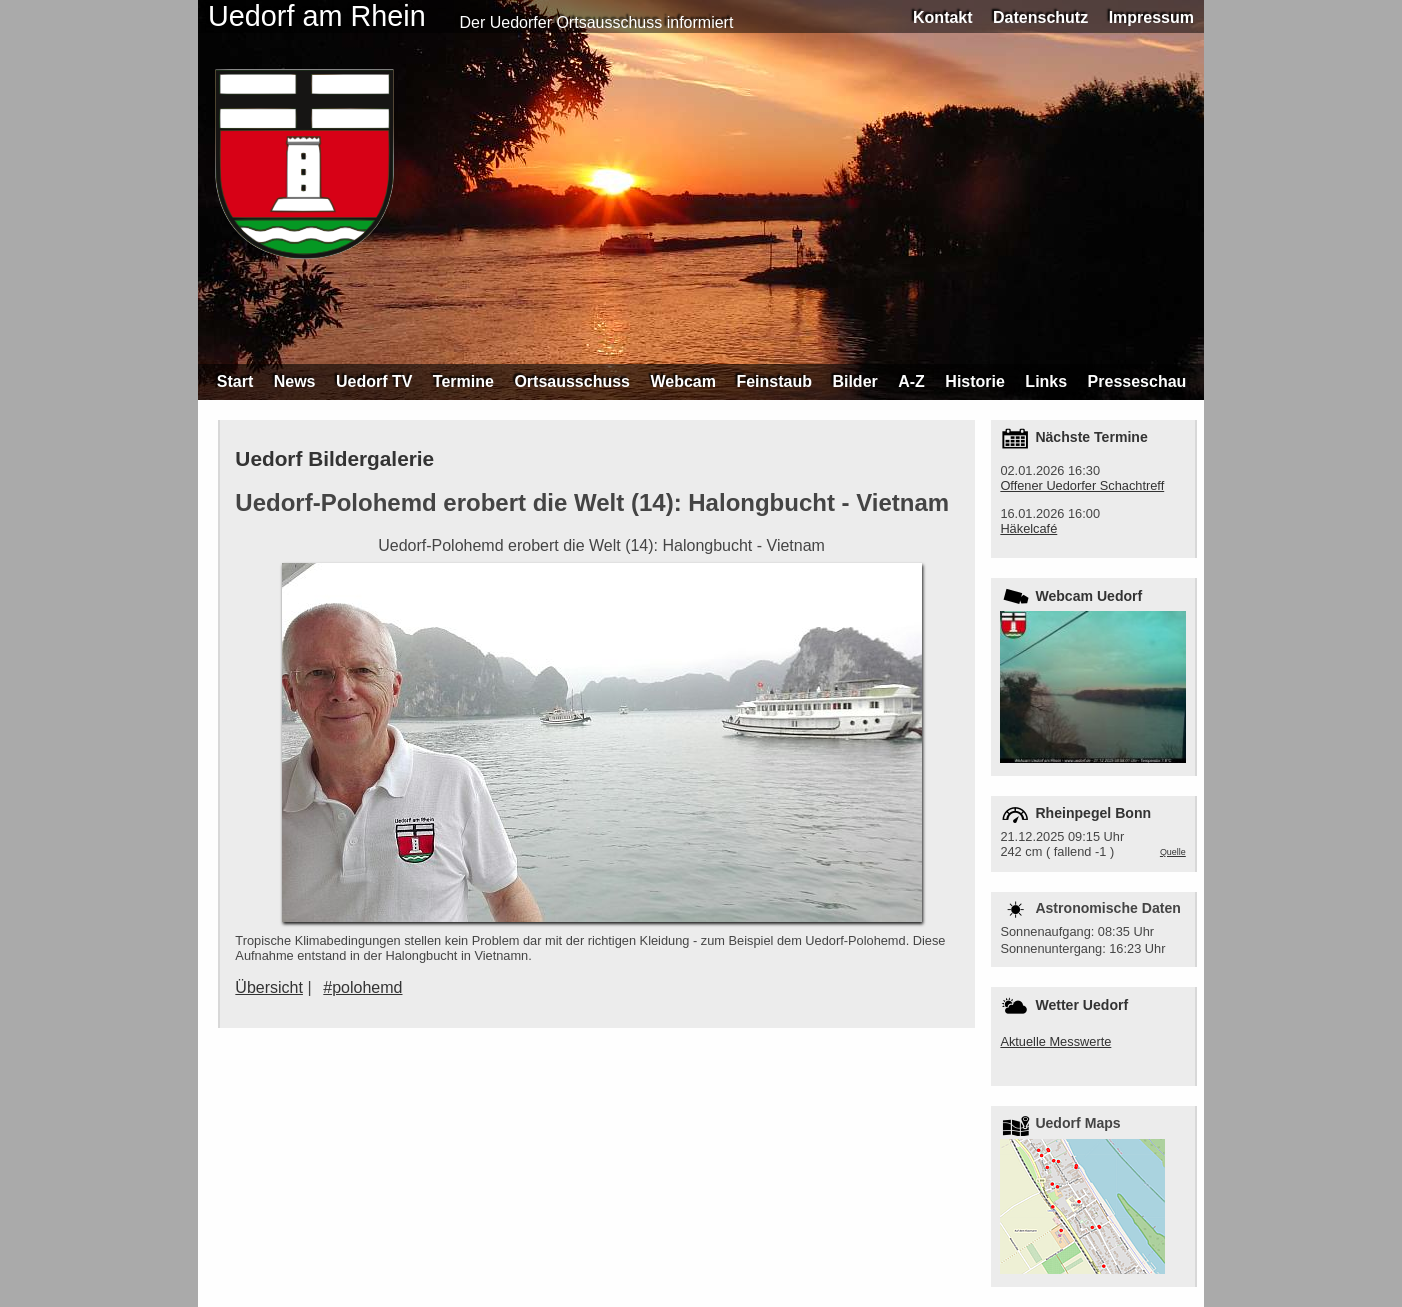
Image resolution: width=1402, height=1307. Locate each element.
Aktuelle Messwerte (1055, 1041)
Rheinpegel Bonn (1093, 813)
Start (235, 381)
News (295, 381)
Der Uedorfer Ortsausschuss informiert (597, 22)
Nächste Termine (1091, 437)
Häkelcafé (1028, 528)
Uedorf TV (374, 381)
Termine (463, 381)
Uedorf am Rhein (317, 16)
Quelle (1173, 852)
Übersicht (269, 987)
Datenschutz (1040, 17)
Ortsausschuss (572, 381)
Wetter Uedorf (1081, 1005)
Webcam (683, 381)
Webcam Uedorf (1088, 596)
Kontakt (943, 17)
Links (1046, 381)
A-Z (911, 381)
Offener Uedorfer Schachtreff (1082, 485)
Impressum (1151, 17)
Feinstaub (774, 381)
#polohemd (362, 987)
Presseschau (1137, 381)
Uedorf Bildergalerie (334, 458)
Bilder (854, 381)
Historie (975, 381)
